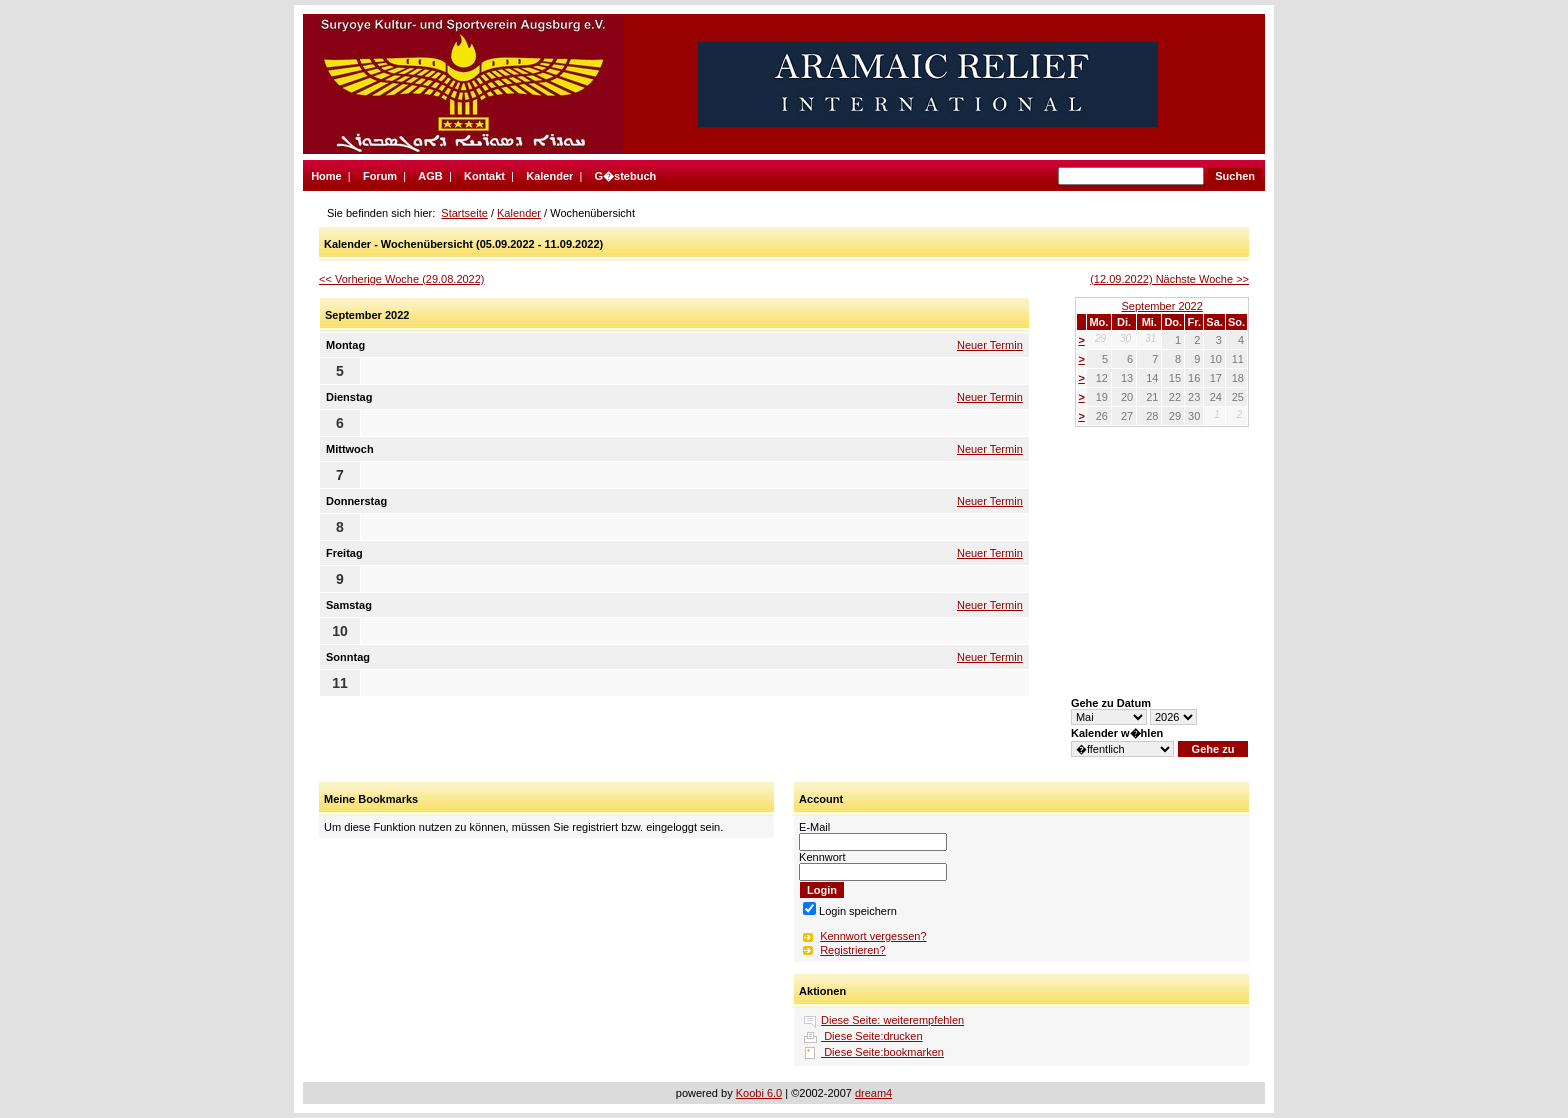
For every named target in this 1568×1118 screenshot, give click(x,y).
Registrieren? (852, 950)
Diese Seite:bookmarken (882, 1052)
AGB (430, 176)
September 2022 (1162, 306)
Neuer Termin (990, 345)
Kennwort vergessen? (873, 936)
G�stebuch (626, 176)
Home (326, 176)
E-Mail (814, 827)
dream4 (873, 1093)
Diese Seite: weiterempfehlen (892, 1020)
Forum (380, 176)
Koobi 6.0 (759, 1093)
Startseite (464, 213)
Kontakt (484, 176)
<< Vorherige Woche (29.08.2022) (402, 279)
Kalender (549, 176)
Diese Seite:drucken (872, 1036)
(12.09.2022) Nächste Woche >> (1169, 279)
